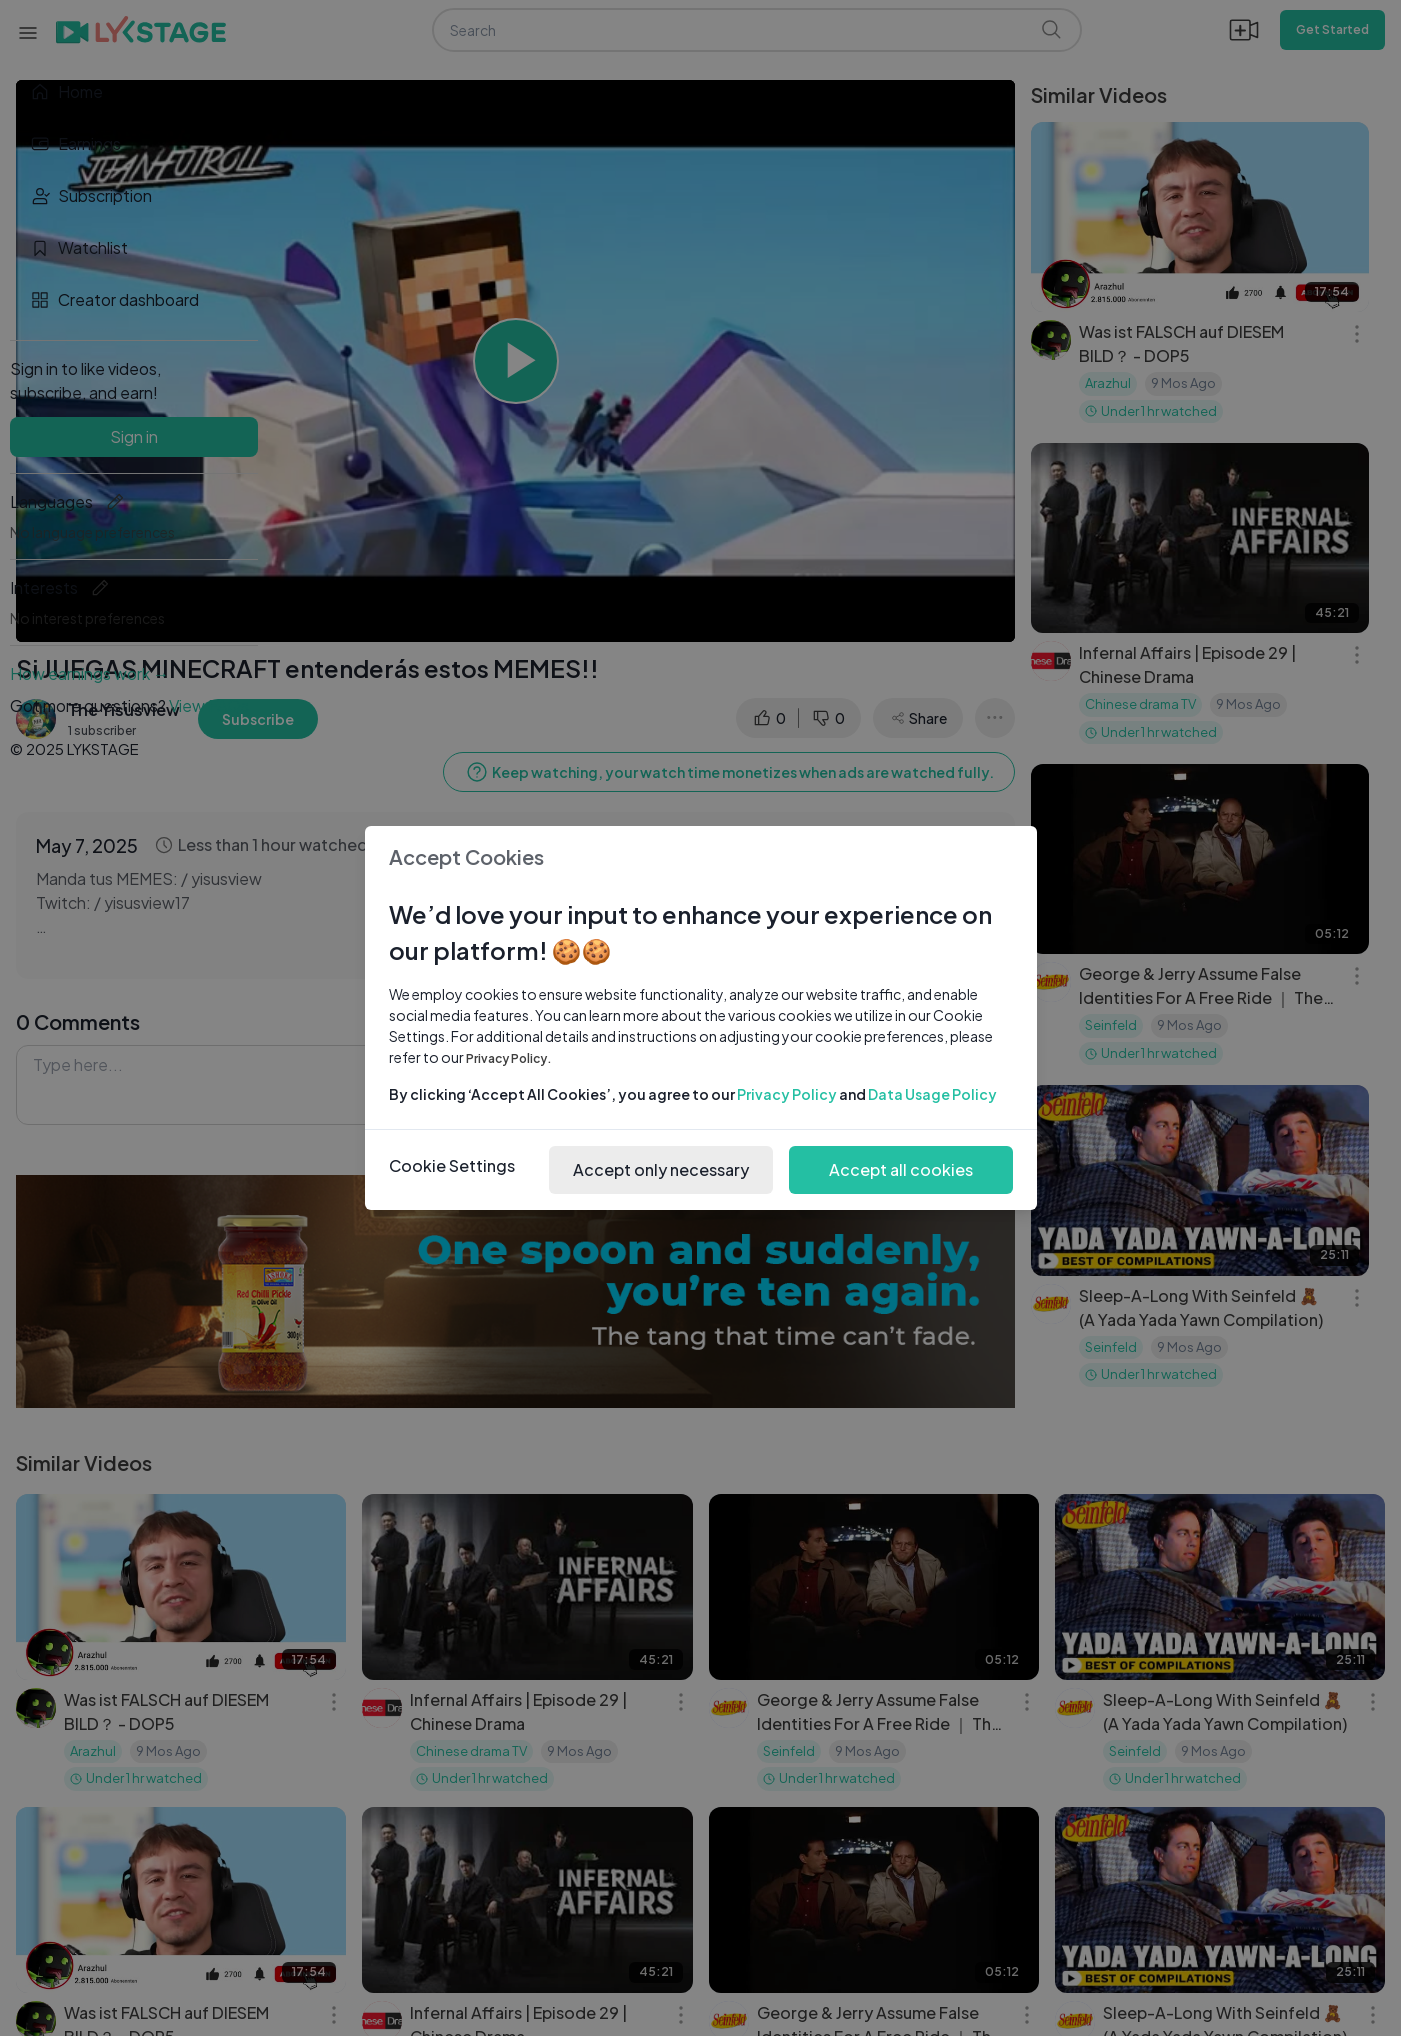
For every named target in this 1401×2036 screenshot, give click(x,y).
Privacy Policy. (509, 1058)
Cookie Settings (452, 1165)
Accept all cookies (901, 1169)
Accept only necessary (661, 1169)
